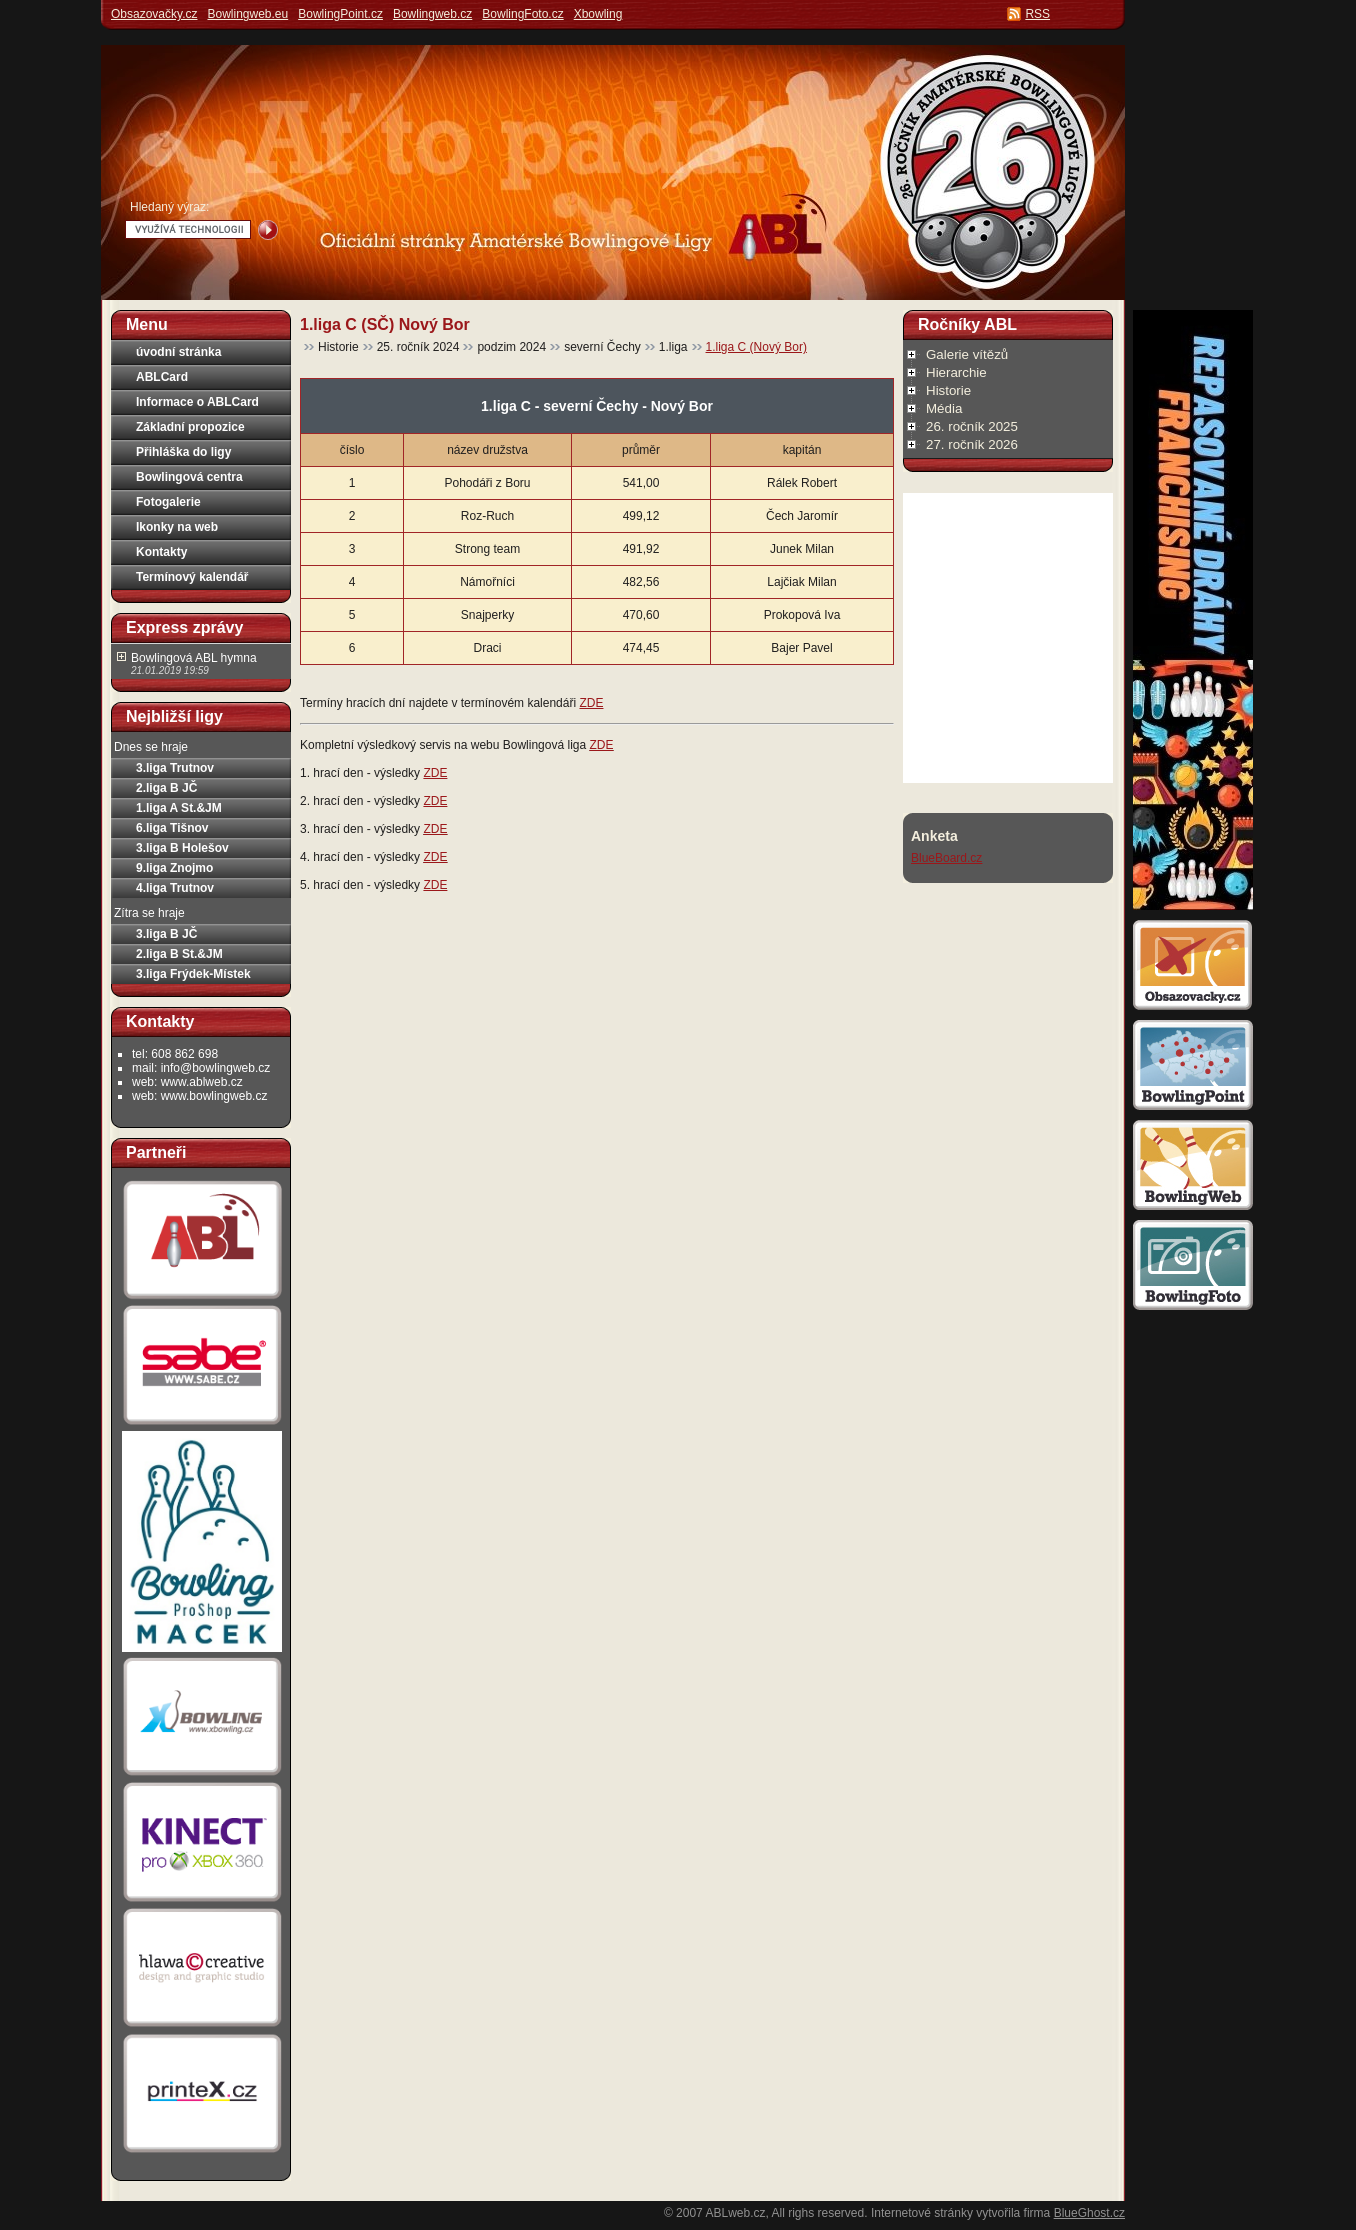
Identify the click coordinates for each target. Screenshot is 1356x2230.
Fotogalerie (168, 502)
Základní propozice (190, 427)
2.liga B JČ (166, 788)
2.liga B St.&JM (179, 954)
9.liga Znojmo (174, 868)
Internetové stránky (922, 2213)
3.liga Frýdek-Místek (193, 974)
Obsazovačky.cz (154, 14)
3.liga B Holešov (182, 848)
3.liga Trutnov (175, 768)
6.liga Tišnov (172, 828)
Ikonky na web (177, 527)
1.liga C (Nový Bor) (756, 347)
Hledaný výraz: (169, 207)
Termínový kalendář (192, 577)
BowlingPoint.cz (340, 14)
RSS (1037, 14)
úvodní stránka (178, 352)
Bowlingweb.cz (432, 14)
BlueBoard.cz (946, 858)
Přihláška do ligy (183, 452)
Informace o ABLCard (197, 402)
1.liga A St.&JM (179, 808)
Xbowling (598, 14)
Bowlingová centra (189, 477)
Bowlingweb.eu (247, 14)
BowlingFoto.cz (522, 14)
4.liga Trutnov (175, 888)
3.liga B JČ (166, 934)
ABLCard (162, 377)
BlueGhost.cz (1089, 2213)
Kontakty (161, 552)
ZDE (591, 703)
